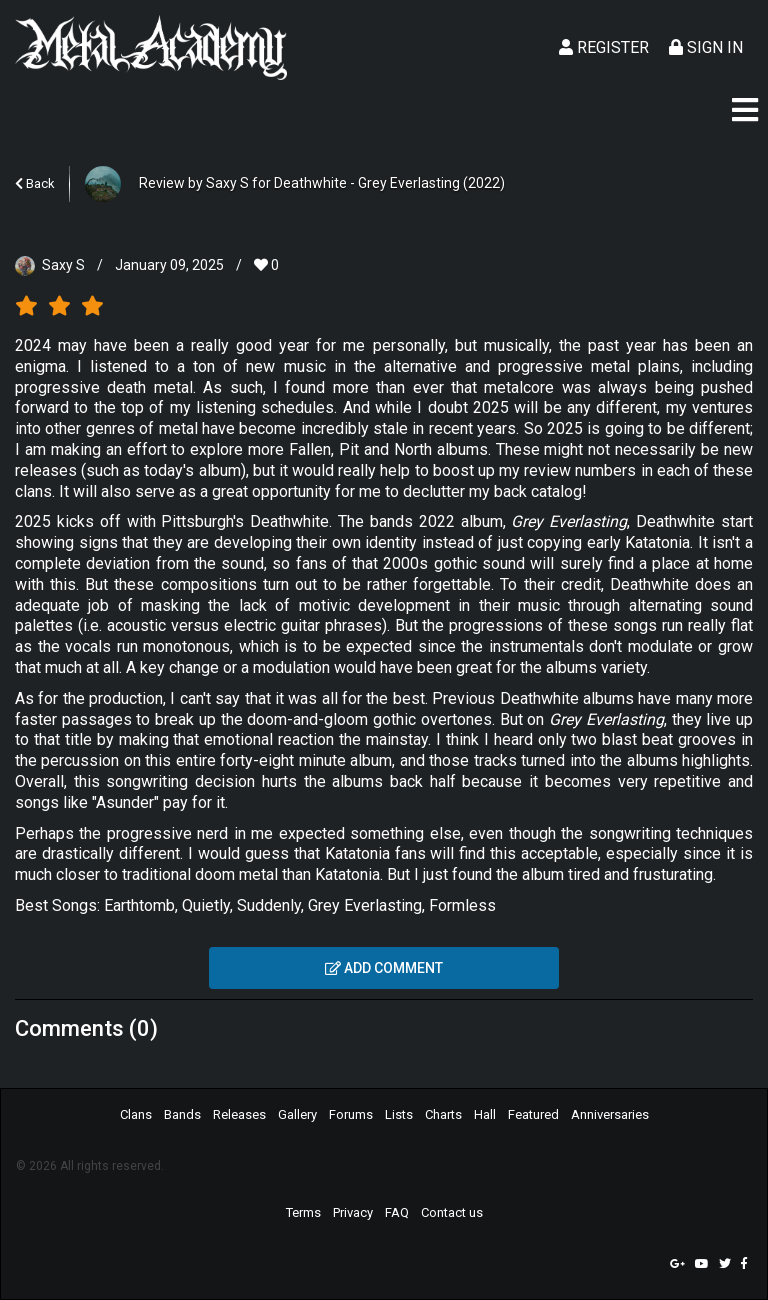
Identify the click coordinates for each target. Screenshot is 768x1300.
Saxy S (63, 265)
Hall (485, 1114)
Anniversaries (610, 1114)
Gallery (297, 1114)
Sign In (706, 47)
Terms (303, 1212)
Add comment (384, 968)
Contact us (452, 1212)
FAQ (397, 1212)
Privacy (353, 1212)
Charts (443, 1114)
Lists (399, 1114)
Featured (533, 1114)
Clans (136, 1114)
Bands (182, 1114)
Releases (239, 1114)
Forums (351, 1114)
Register (604, 47)
